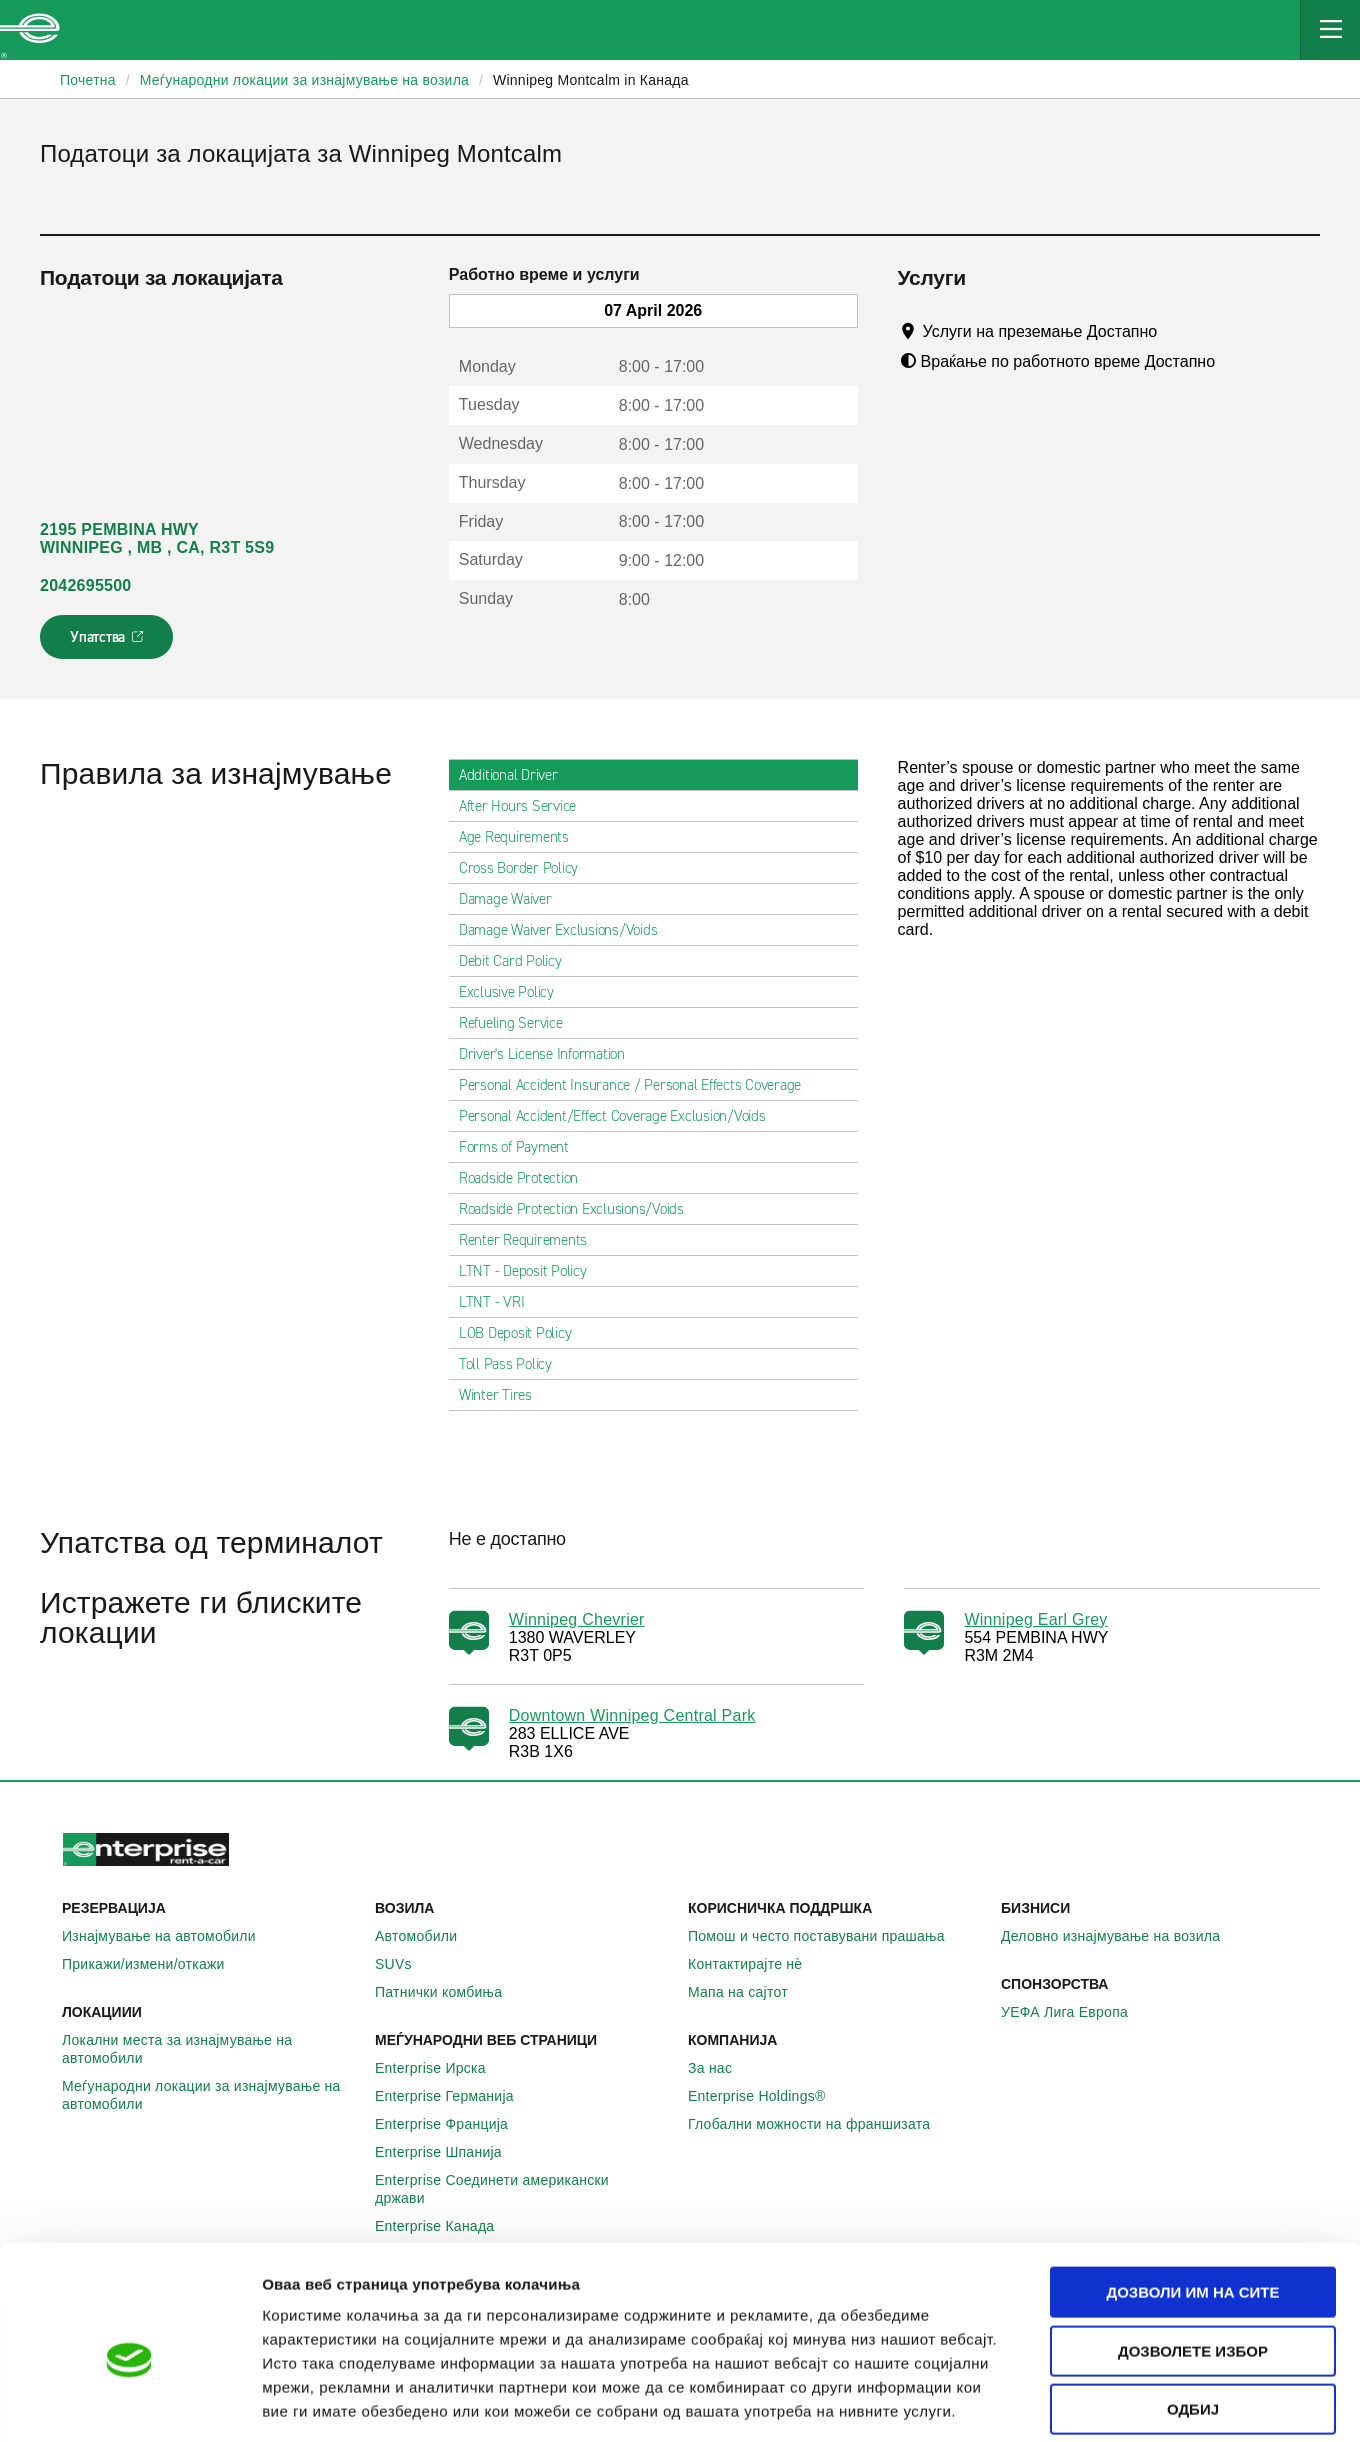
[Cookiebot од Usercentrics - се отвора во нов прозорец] (129, 2403)
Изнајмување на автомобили (170, 1936)
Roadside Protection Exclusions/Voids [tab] (579, 1209)
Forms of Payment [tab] (522, 1147)
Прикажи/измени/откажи (154, 1964)
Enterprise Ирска (441, 2068)
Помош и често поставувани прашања (827, 1936)
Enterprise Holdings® (768, 2096)
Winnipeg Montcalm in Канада (591, 80)
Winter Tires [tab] (503, 1395)
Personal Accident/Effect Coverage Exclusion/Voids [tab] (620, 1116)
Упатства (108, 643)
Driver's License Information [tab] (550, 1054)
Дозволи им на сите (1192, 2197)
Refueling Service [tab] (519, 1023)
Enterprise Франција (452, 2124)
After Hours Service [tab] (525, 806)
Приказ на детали (1138, 2402)
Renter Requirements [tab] (531, 1240)
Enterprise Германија (455, 2096)
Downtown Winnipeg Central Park (632, 1715)
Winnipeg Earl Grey (1035, 1619)
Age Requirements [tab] (522, 837)
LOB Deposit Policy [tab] (523, 1333)
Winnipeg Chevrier (577, 1619)
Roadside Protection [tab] (526, 1178)
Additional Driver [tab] (516, 775)
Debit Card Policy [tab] (518, 961)
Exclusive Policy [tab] (514, 992)
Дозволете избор (1193, 2256)
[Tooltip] (1176, 331)
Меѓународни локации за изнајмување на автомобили (210, 2095)
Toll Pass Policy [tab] (513, 1364)
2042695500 (85, 585)
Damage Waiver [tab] (513, 899)
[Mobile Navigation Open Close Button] (1330, 30)
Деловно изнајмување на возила (1121, 1936)
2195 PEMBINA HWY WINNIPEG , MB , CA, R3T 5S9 (157, 538)
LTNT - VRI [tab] (500, 1302)
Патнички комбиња (449, 1992)
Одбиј (1193, 2314)
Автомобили (427, 1936)
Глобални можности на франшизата (820, 2124)
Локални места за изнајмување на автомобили (210, 2049)
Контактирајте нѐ (756, 1964)
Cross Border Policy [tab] (526, 868)
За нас (721, 2068)
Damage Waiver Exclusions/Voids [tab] (566, 930)
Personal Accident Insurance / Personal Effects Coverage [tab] (638, 1085)
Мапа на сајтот (749, 1992)
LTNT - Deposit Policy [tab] (531, 1271)
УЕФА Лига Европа (1075, 2012)
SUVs (404, 1964)
